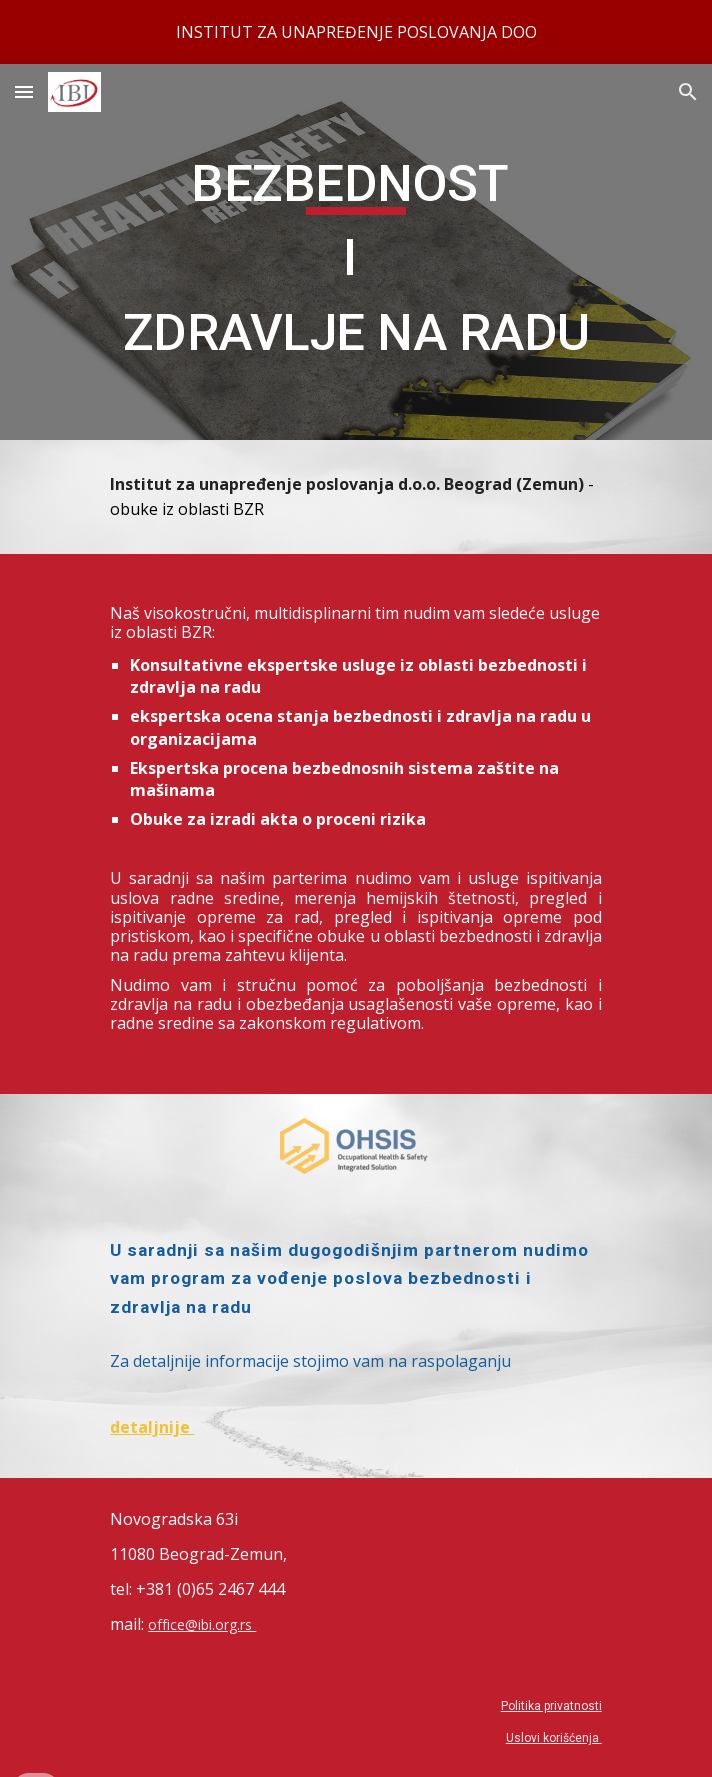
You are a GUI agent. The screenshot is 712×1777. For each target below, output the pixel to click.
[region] (356, 32)
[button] (24, 91)
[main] (355, 252)
